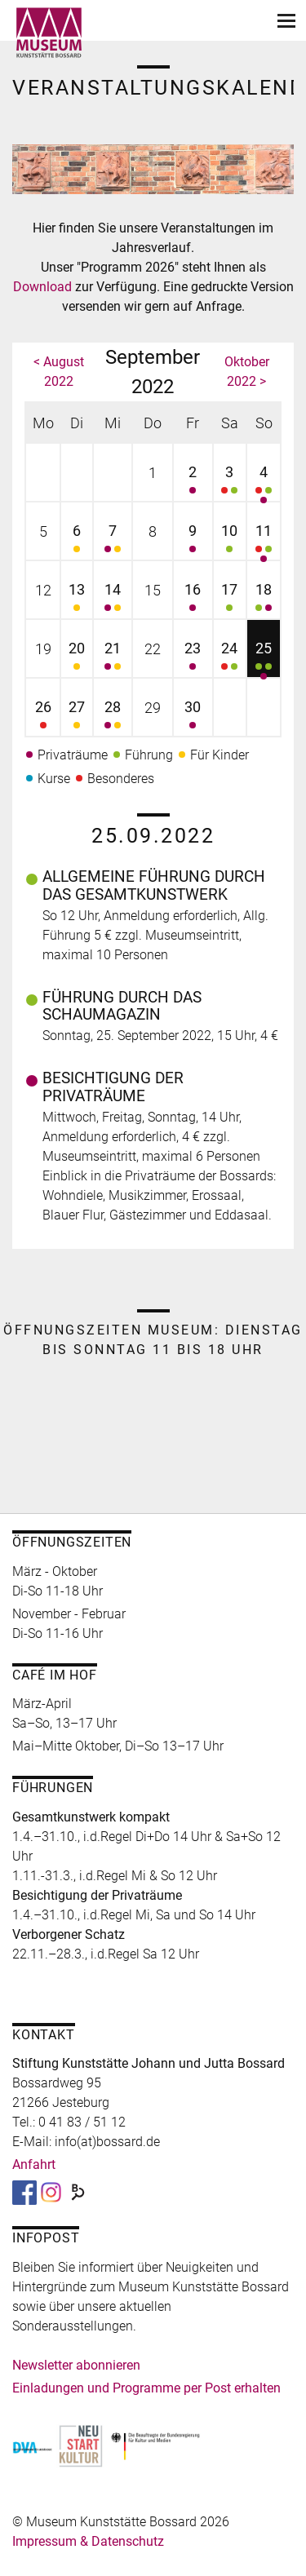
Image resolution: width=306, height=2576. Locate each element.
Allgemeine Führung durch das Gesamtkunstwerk (153, 885)
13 (76, 599)
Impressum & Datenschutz (88, 2541)
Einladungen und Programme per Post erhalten (146, 2388)
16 (193, 599)
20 (76, 658)
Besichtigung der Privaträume (113, 1087)
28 (113, 716)
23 (193, 658)
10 (230, 540)
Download (44, 286)
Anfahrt (33, 2164)
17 (230, 599)
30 (193, 716)
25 (263, 658)
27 (76, 716)
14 (113, 599)
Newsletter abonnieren (76, 2365)
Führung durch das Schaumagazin (122, 1006)
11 (263, 540)
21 (113, 658)
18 (263, 599)
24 (230, 658)
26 (43, 716)
